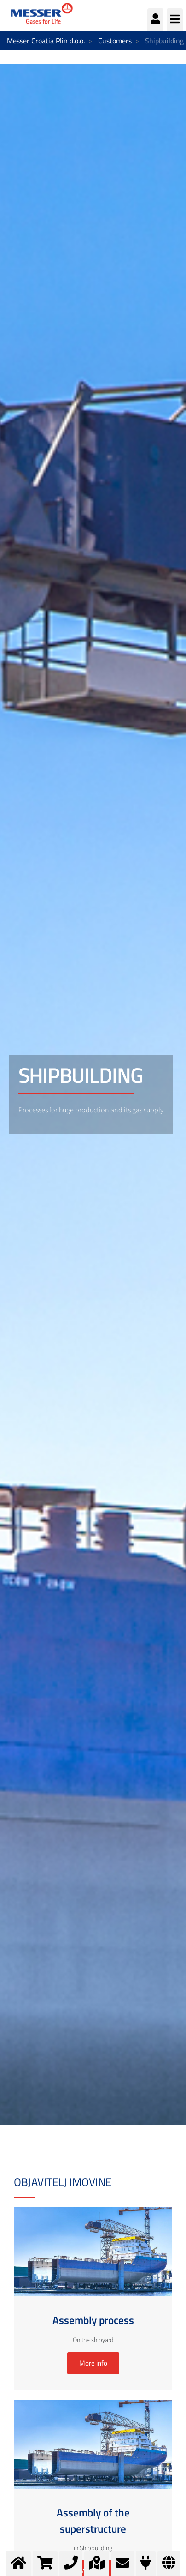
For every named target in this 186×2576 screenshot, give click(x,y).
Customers (115, 40)
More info (93, 2363)
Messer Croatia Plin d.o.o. (46, 40)
